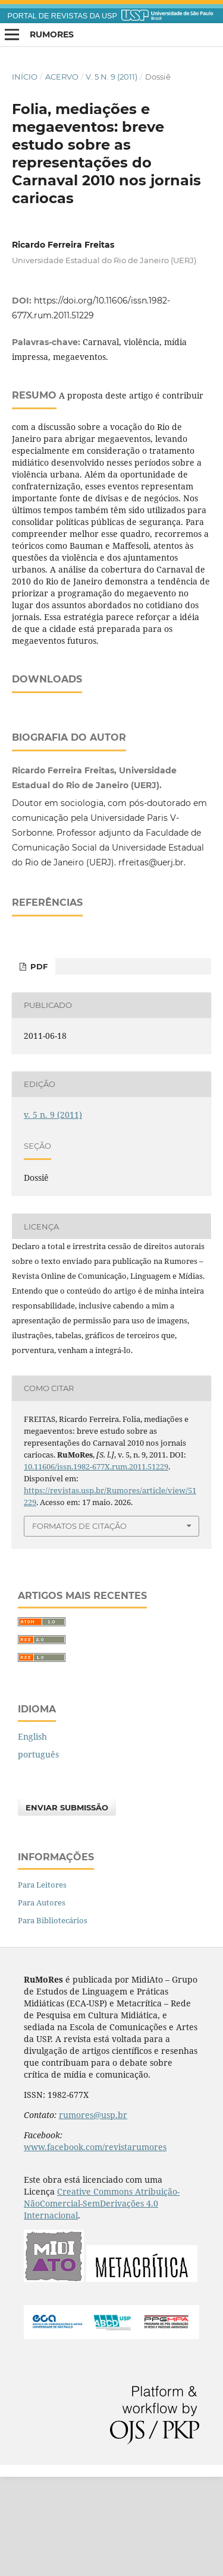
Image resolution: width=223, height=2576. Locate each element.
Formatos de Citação (79, 1625)
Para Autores (41, 2001)
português (38, 1853)
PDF (38, 1065)
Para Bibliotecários (52, 2019)
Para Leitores (42, 1983)
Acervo (61, 76)
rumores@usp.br (93, 2214)
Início (24, 76)
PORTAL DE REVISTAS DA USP (62, 16)
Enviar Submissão (67, 1906)
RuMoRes (52, 34)
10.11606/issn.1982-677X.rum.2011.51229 (96, 1565)
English (32, 1835)
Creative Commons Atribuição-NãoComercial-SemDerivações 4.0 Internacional (102, 2302)
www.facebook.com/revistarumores (95, 2246)
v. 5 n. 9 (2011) (111, 76)
